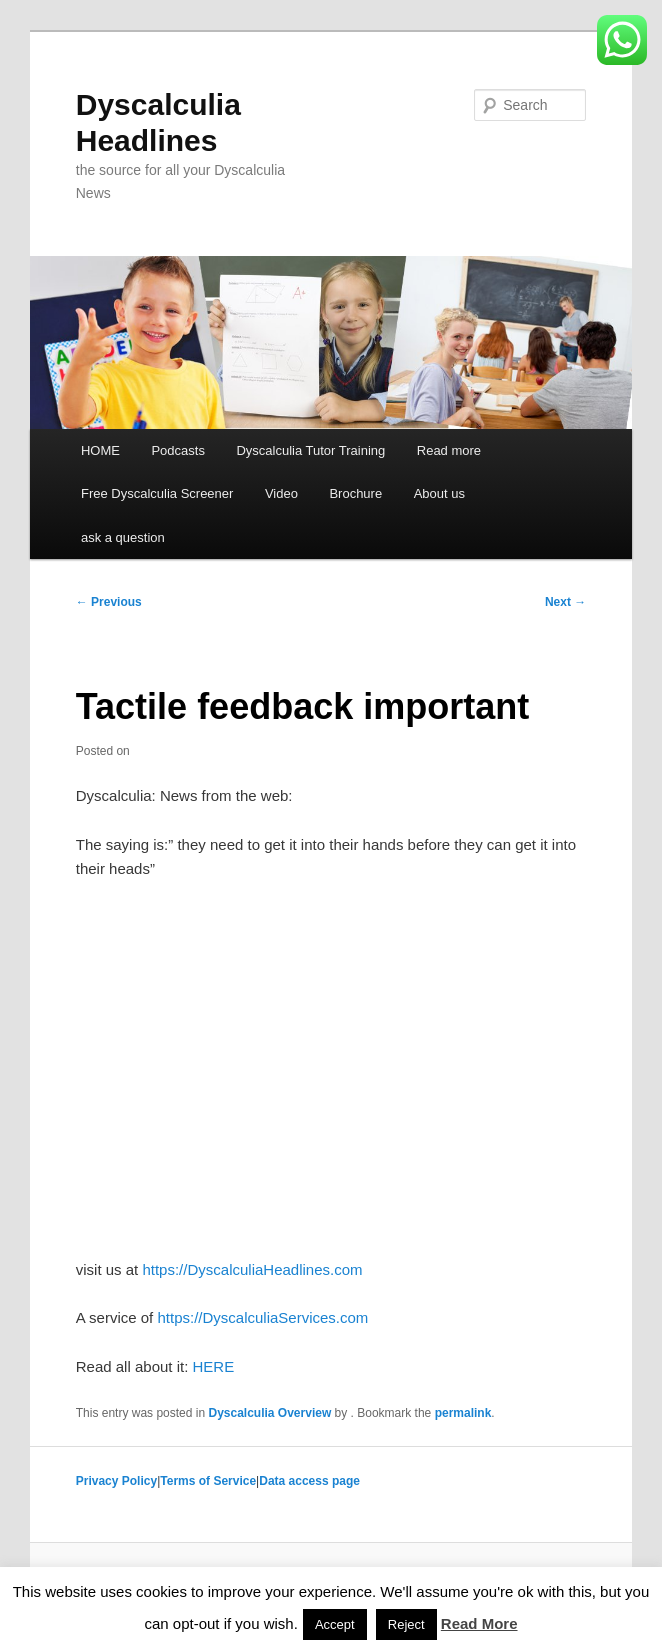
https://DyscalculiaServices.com (262, 1317)
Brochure (355, 493)
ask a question (123, 537)
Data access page (309, 1481)
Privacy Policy (116, 1481)
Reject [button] (406, 1624)
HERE (214, 1366)
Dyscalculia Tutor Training (310, 450)
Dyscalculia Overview (269, 1413)
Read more (449, 450)
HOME (100, 450)
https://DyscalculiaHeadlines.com (252, 1269)
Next (565, 602)
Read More (479, 1623)
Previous (109, 602)
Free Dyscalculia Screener (157, 493)
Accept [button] (335, 1624)
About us (439, 493)
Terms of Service (208, 1481)
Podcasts (177, 450)
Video (281, 493)
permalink (463, 1413)
